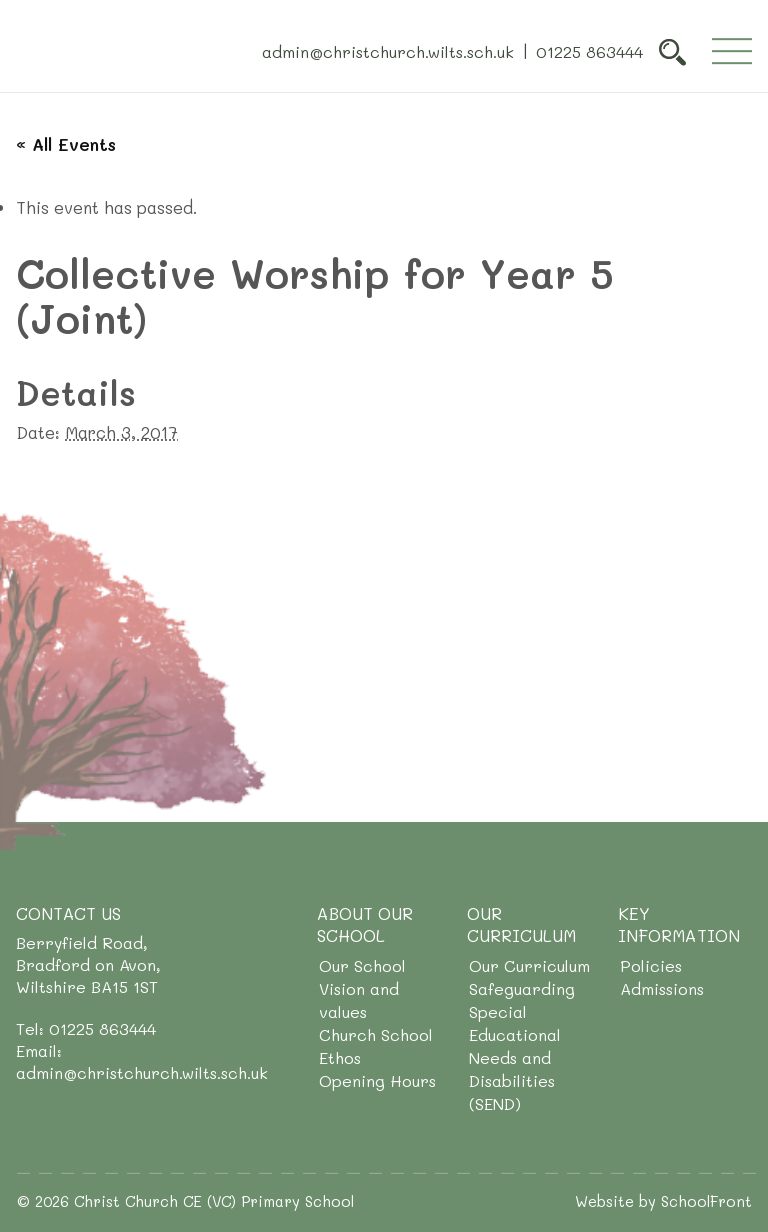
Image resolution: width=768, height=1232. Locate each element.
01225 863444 (589, 50)
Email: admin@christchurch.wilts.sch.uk (142, 1061)
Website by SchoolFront (663, 1201)
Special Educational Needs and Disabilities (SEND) (515, 1057)
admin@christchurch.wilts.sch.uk (388, 50)
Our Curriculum (529, 965)
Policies (651, 965)
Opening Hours (377, 1080)
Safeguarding (522, 988)
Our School (362, 965)
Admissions (662, 988)
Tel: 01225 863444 (86, 1028)
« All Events (66, 144)
